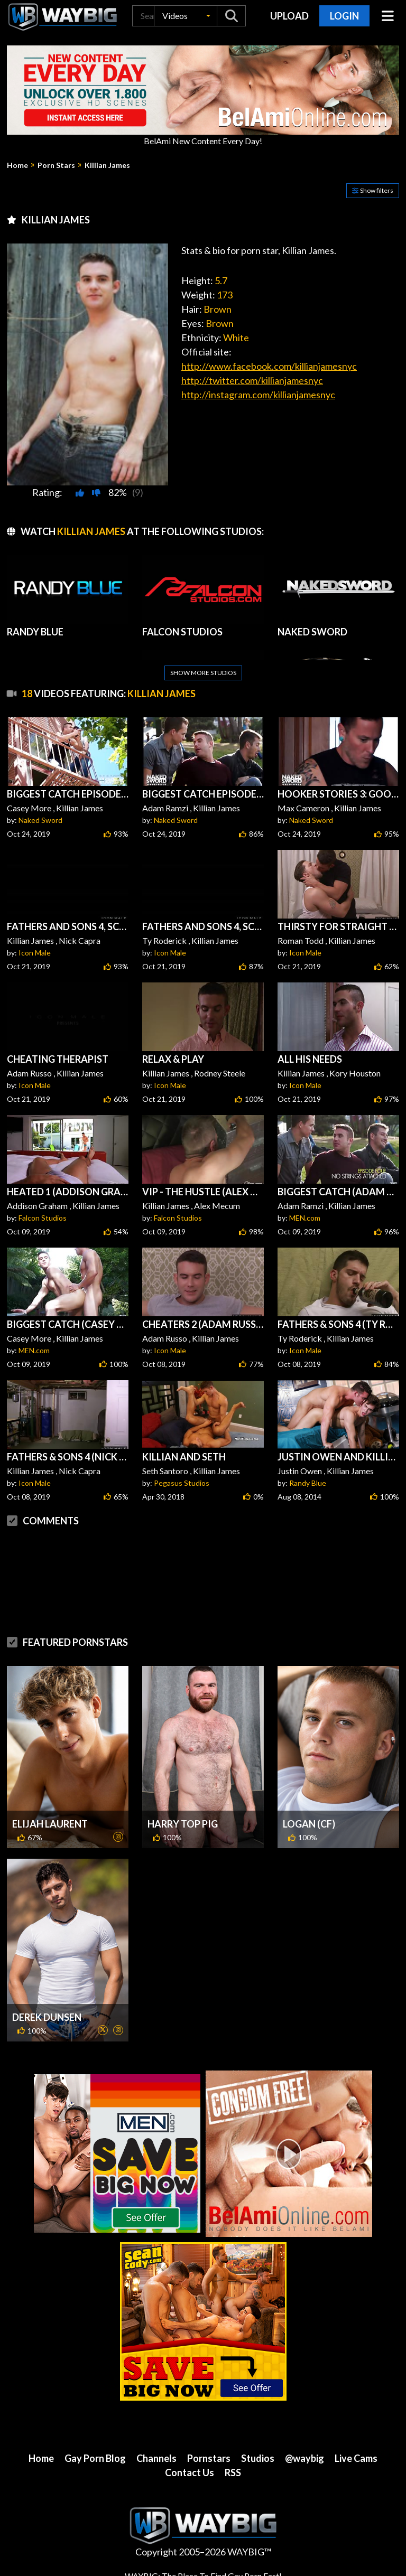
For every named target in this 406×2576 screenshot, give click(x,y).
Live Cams (356, 2458)
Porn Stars (56, 165)
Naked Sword (40, 820)
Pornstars (208, 2458)
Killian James (107, 165)
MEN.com (304, 1217)
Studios (257, 2458)
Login (344, 16)
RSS (233, 2472)
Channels (156, 2458)
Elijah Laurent (50, 1824)
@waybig (304, 2458)
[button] (185, 15)
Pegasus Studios (181, 1482)
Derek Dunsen (46, 2017)
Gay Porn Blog (95, 2458)
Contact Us (189, 2472)
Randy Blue (307, 1482)
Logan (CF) (309, 1824)
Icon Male (35, 952)
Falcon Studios (43, 1217)
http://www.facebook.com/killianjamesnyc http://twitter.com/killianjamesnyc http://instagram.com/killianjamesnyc (269, 380)
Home (17, 165)
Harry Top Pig (182, 1824)
